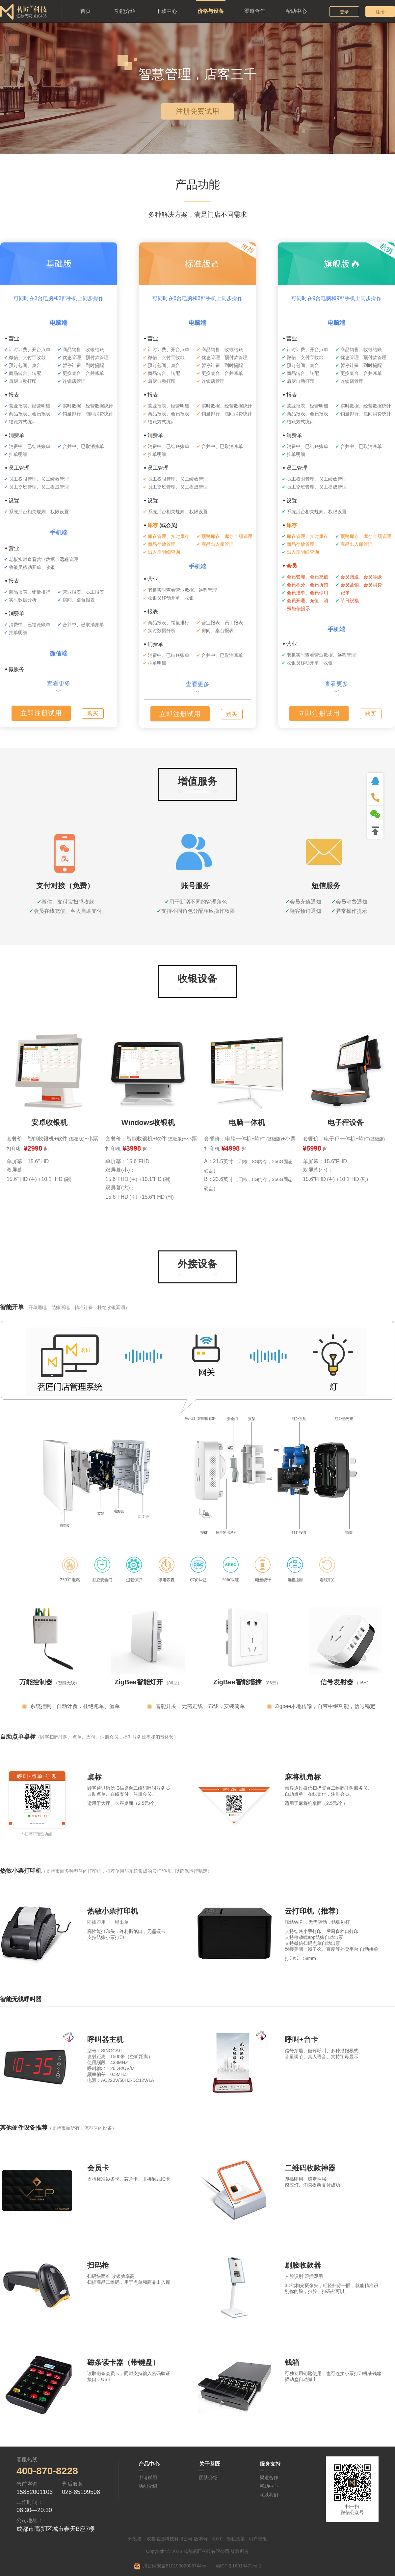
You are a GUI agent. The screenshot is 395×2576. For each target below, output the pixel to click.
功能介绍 (125, 11)
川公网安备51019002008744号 (174, 2565)
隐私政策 (235, 2538)
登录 (344, 11)
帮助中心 (296, 11)
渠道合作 (254, 11)
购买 (92, 713)
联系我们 (269, 2494)
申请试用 (148, 2477)
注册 (380, 11)
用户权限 (258, 2538)
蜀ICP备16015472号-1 (238, 2565)
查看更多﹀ (58, 687)
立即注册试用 (41, 713)
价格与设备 (211, 11)
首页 (85, 11)
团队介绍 (208, 2477)
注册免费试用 (197, 111)
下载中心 (166, 11)
